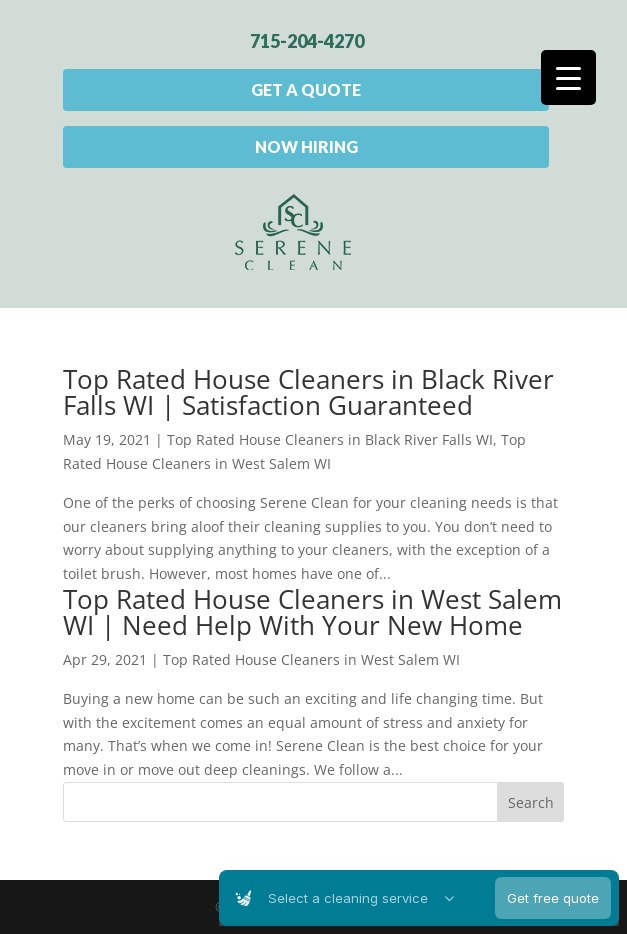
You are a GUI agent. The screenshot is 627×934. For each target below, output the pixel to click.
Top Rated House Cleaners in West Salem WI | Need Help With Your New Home (312, 612)
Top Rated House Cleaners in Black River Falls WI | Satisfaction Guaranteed (308, 392)
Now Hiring (306, 146)
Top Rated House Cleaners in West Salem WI (311, 659)
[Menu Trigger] (568, 77)
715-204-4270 (307, 41)
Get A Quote (306, 89)
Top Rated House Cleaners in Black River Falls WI (330, 439)
